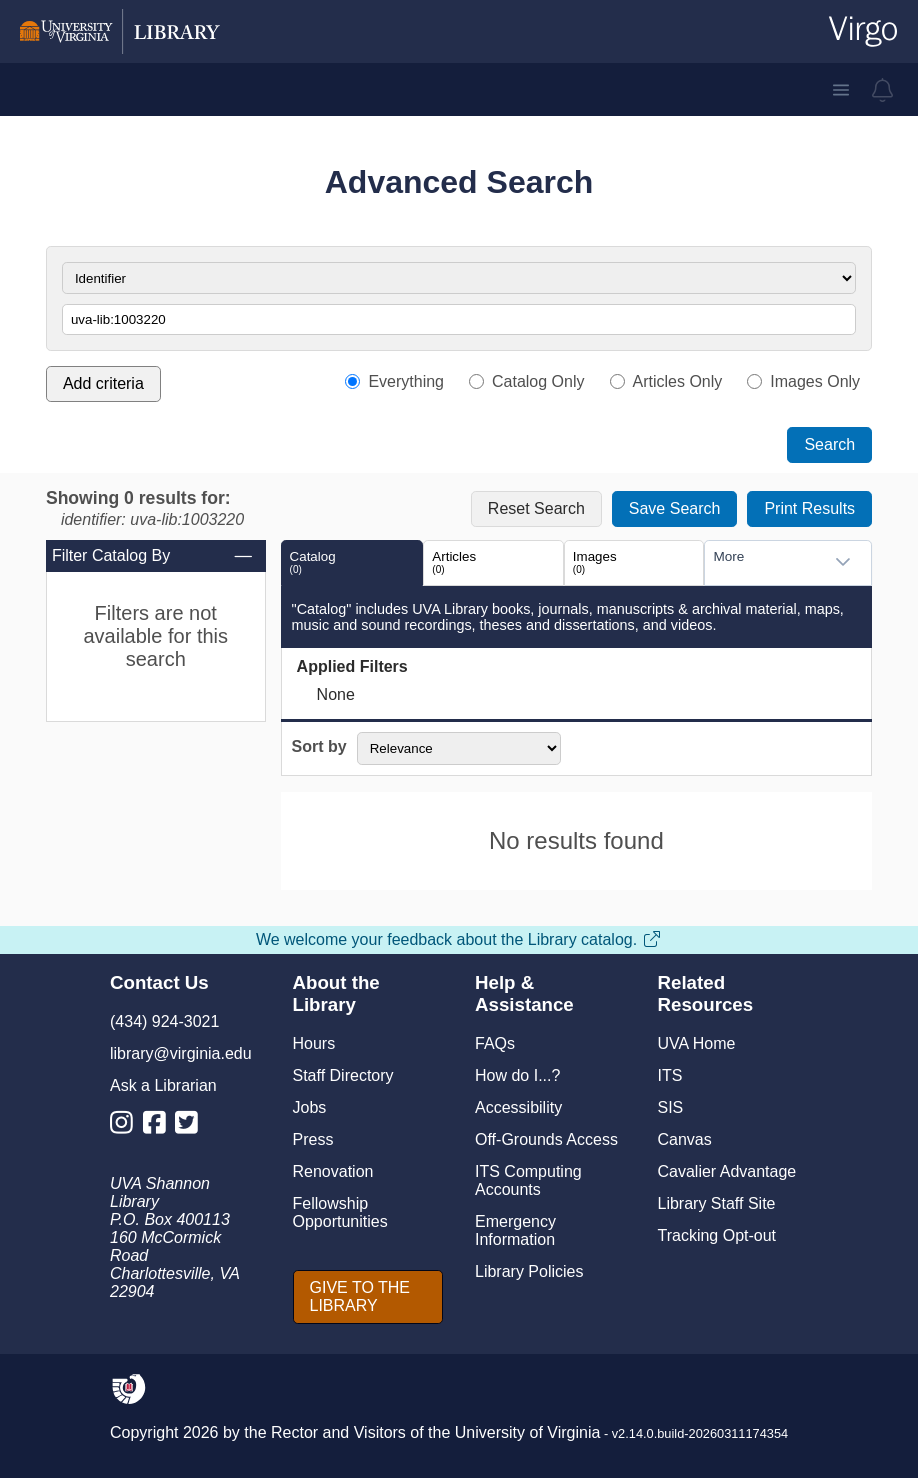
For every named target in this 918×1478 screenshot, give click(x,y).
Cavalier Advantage (727, 1171)
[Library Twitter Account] (191, 1126)
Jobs (310, 1107)
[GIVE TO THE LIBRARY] (368, 1297)
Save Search (675, 508)
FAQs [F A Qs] (495, 1043)
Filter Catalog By (153, 556)
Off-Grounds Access (546, 1139)
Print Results (809, 508)
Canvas (685, 1139)
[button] (841, 90)
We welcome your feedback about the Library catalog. (459, 939)
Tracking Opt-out (717, 1235)
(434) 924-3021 (164, 1021)
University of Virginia (528, 1432)
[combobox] (768, 562)
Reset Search (536, 508)
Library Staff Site (717, 1203)
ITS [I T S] (670, 1075)
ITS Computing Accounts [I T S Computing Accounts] (528, 1180)
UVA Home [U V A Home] (697, 1043)
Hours (314, 1043)
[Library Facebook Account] (159, 1126)
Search (829, 444)
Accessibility (518, 1107)
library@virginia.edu (181, 1053)
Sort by (319, 747)
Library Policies (529, 1271)
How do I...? (517, 1075)
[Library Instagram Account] (126, 1126)
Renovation (333, 1171)
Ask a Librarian (163, 1085)
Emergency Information (515, 1230)
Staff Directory (343, 1075)
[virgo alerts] (883, 90)
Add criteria (103, 383)
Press (313, 1139)
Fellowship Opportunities (340, 1212)
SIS (671, 1107)
